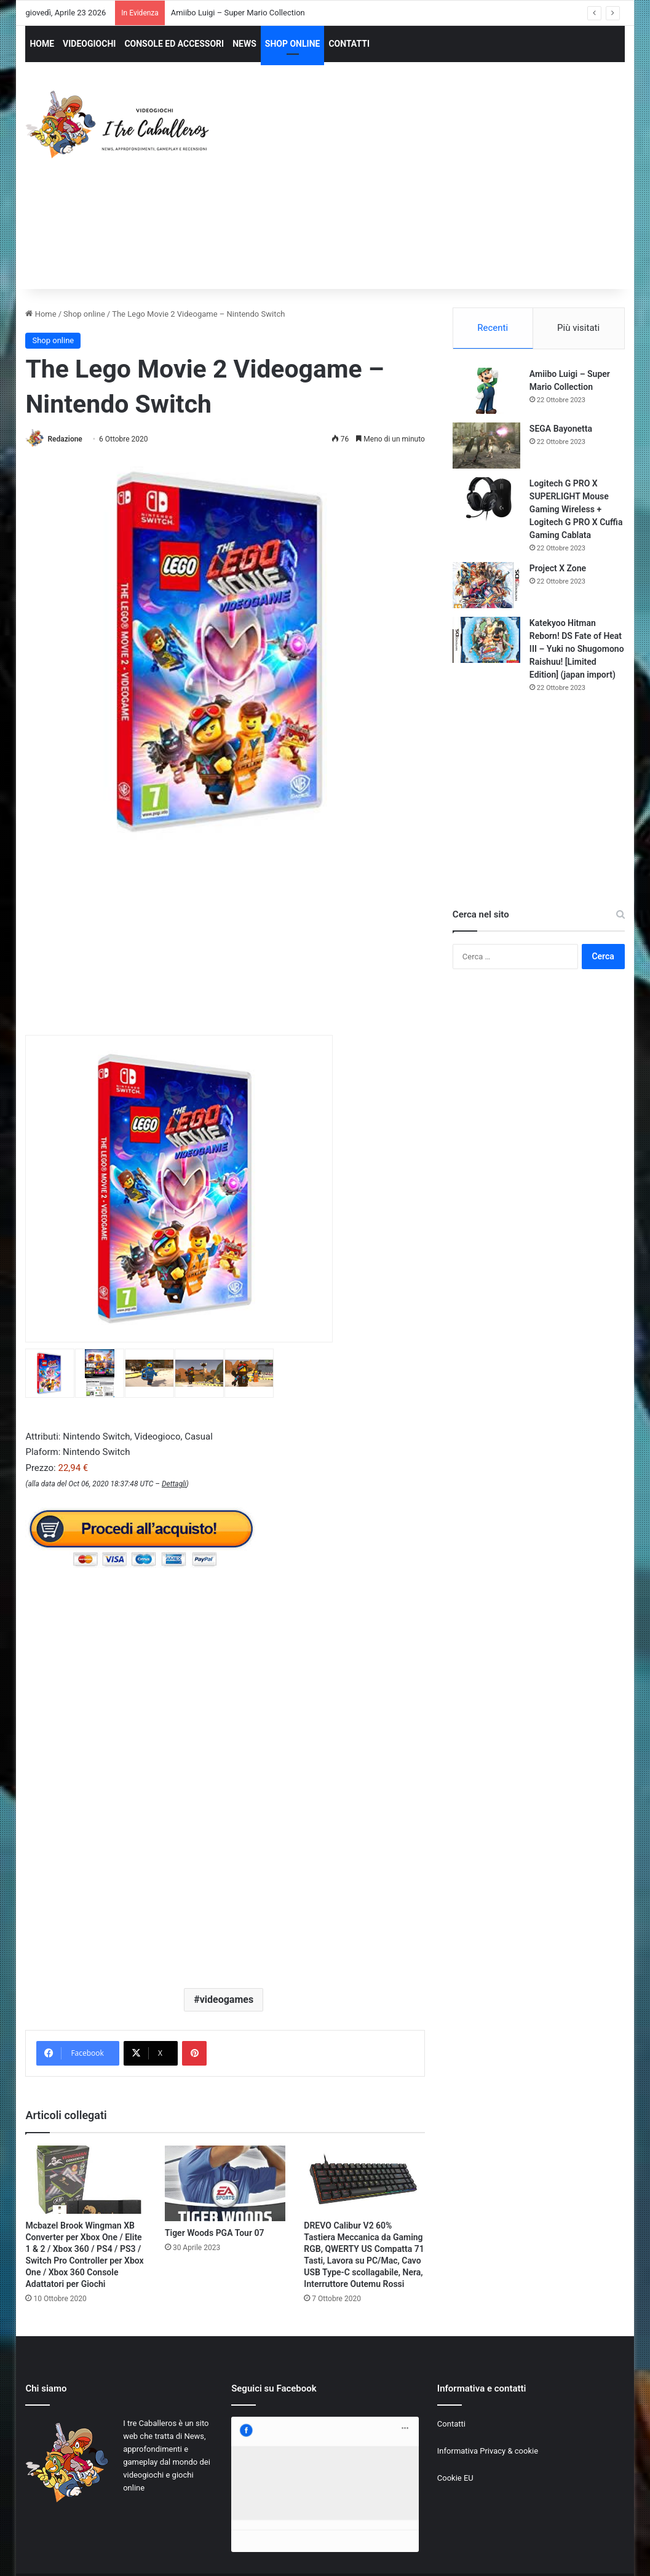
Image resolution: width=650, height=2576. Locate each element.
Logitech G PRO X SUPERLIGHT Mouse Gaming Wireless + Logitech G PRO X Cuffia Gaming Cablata (576, 509)
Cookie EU (455, 2478)
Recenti (492, 327)
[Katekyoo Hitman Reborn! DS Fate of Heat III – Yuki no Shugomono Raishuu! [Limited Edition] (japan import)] (486, 640)
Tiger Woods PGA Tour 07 (214, 2233)
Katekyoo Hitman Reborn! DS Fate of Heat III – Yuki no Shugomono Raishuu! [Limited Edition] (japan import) (576, 649)
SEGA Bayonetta (560, 429)
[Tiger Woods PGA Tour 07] (225, 2183)
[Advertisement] (440, 187)
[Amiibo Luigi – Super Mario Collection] (486, 391)
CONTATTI (349, 44)
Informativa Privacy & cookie (487, 2450)
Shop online (84, 314)
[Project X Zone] (486, 585)
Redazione (64, 439)
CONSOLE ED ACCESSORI (174, 44)
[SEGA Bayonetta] (486, 445)
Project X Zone (557, 568)
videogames (226, 1999)
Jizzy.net (150, 2553)
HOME (42, 44)
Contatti (451, 2423)
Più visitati (578, 327)
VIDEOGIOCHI (89, 44)
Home (40, 314)
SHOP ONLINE (292, 44)
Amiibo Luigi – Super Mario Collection (238, 12)
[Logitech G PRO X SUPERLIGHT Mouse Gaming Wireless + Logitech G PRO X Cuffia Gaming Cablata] (486, 500)
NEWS (244, 44)
